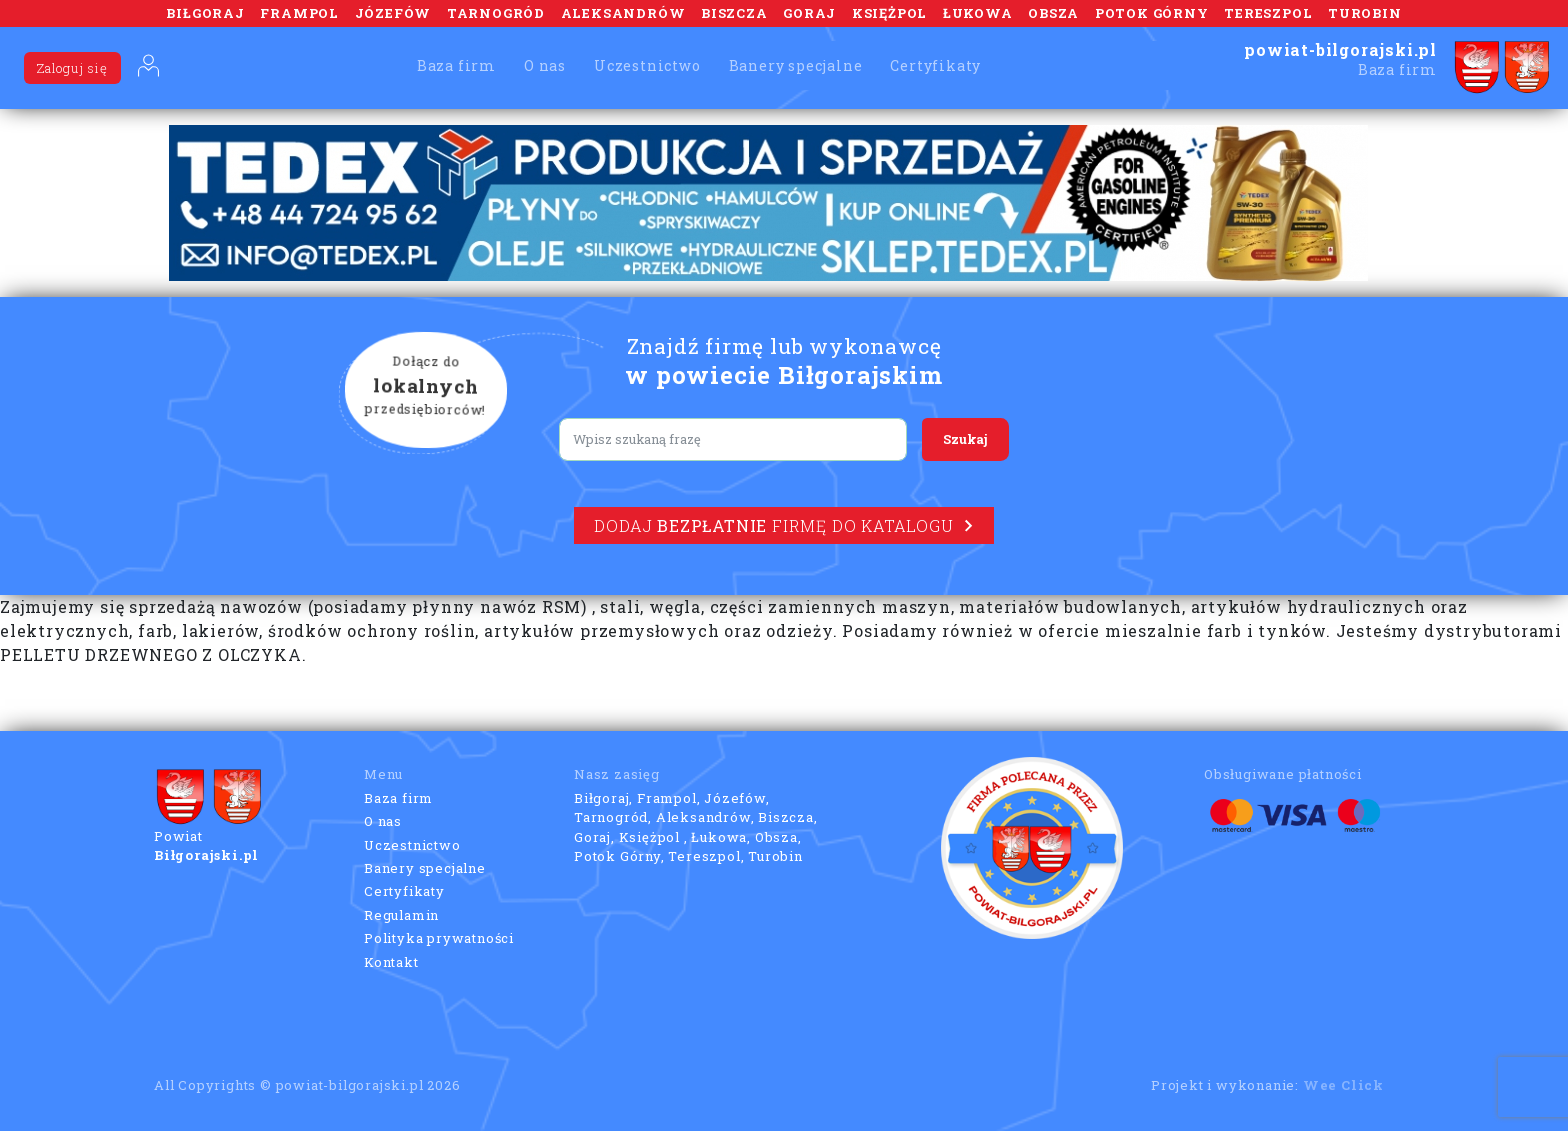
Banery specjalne (796, 65)
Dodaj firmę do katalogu (783, 525)
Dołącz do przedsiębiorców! (426, 387)
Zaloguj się (72, 68)
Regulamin (401, 915)
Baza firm (456, 65)
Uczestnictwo (647, 65)
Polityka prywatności (439, 938)
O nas (545, 65)
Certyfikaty (935, 65)
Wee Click (1343, 1085)
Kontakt (391, 962)
